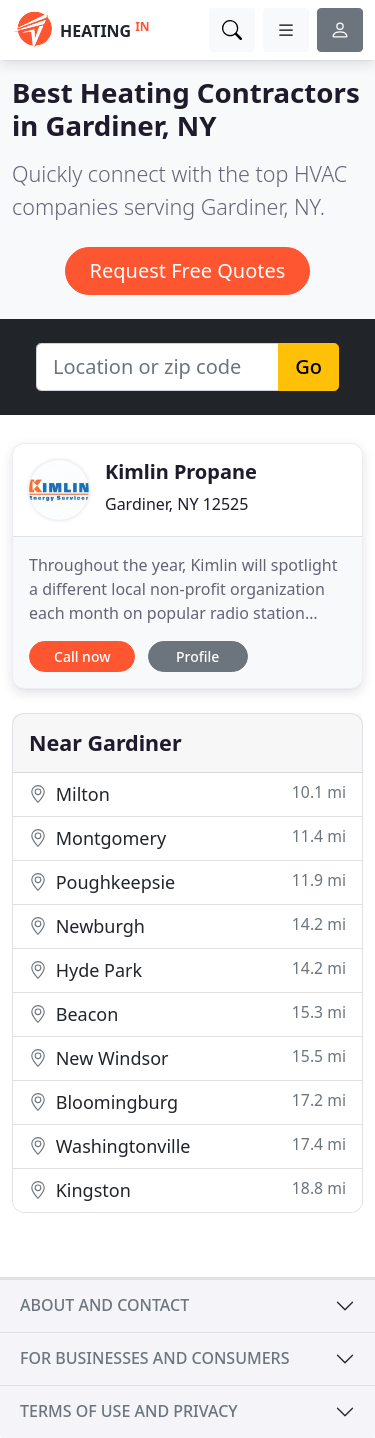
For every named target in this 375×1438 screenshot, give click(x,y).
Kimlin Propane (181, 471)
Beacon (187, 1013)
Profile (197, 656)
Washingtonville (187, 1145)
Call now (82, 656)
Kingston (187, 1189)
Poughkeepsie (187, 881)
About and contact (104, 1305)
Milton (187, 793)
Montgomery (187, 837)
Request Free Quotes (188, 270)
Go (308, 366)
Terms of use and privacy (129, 1411)
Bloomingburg (187, 1101)
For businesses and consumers (154, 1358)
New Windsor (187, 1057)
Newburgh (187, 925)
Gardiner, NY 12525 (176, 504)
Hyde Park (187, 969)
